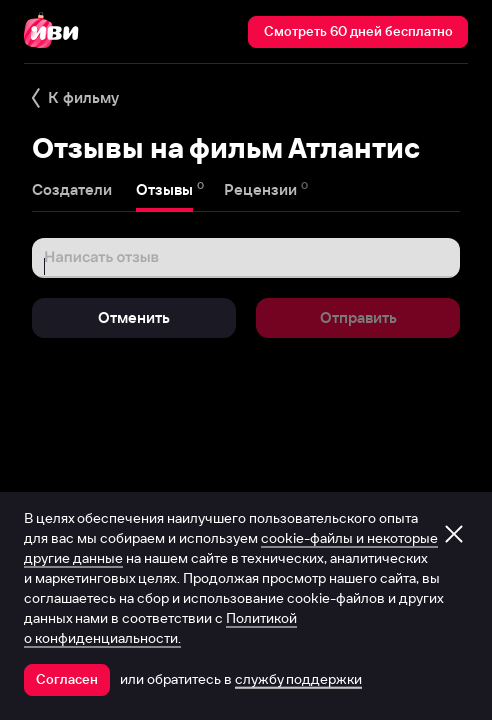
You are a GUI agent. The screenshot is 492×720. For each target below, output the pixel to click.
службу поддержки (298, 679)
